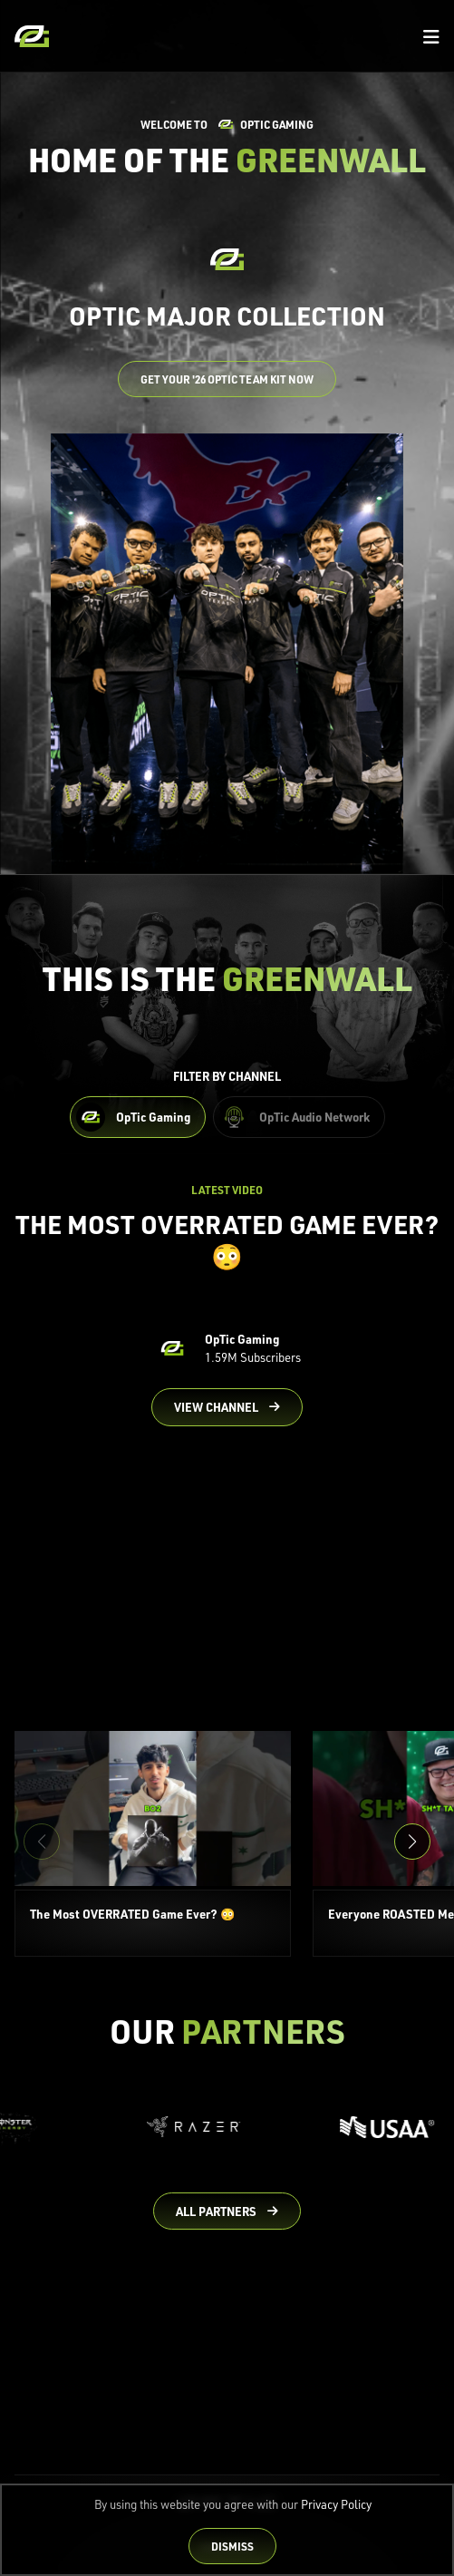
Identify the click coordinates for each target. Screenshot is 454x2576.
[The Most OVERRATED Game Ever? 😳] (152, 1844)
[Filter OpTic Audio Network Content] (299, 1117)
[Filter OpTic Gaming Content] (138, 1117)
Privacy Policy (336, 2504)
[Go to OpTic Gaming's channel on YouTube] (227, 1407)
